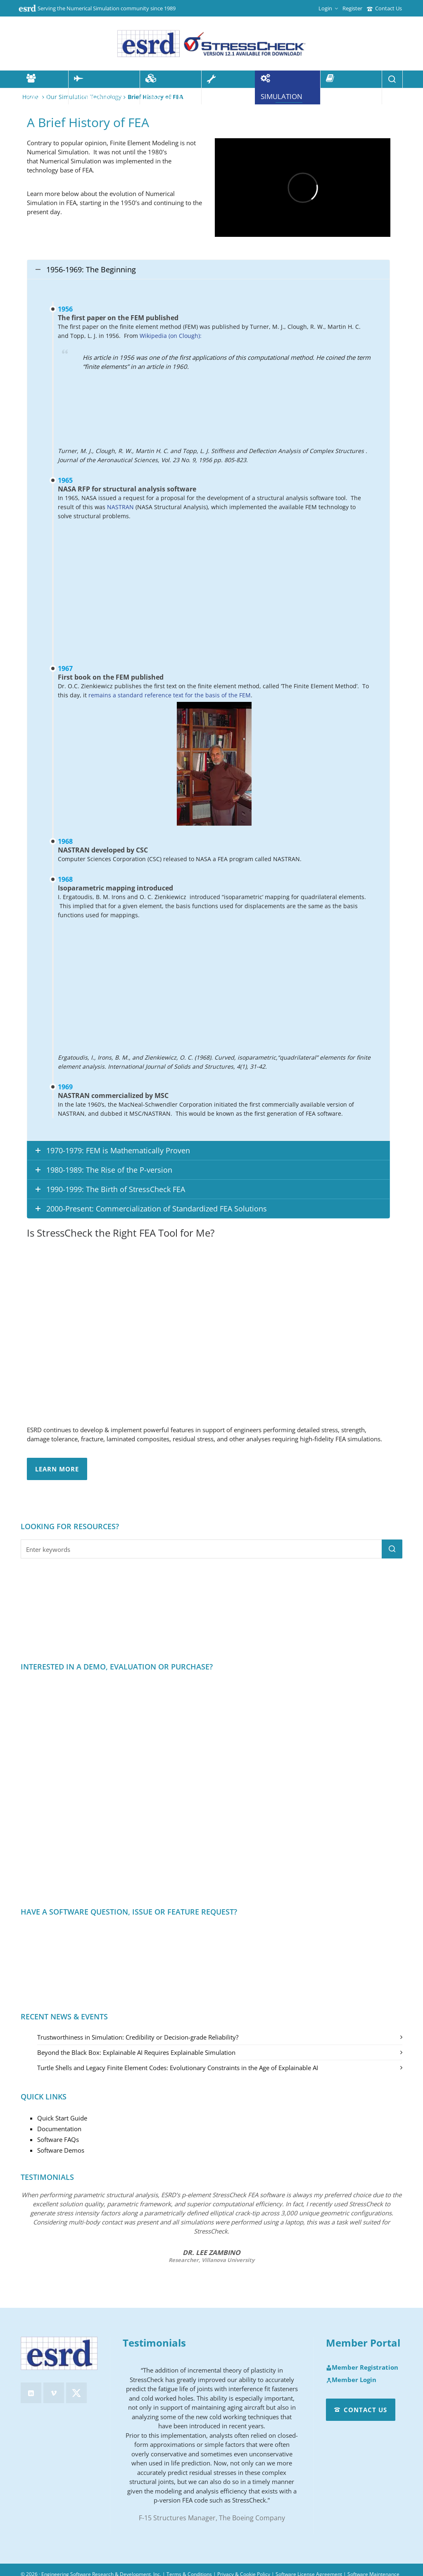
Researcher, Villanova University (211, 2260)
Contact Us (384, 8)
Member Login (351, 2380)
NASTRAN (121, 507)
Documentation (59, 2129)
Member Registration (362, 2367)
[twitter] (76, 2392)
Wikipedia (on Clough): (171, 336)
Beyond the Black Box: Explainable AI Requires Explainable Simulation (136, 2052)
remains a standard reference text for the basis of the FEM (169, 695)
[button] (392, 1548)
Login (328, 8)
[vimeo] (53, 2392)
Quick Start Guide (62, 2118)
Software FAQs (58, 2139)
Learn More (57, 1469)
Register (352, 8)
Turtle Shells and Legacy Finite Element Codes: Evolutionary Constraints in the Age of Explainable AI (177, 2068)
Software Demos (60, 2150)
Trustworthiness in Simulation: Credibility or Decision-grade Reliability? (137, 2037)
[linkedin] (31, 2392)
